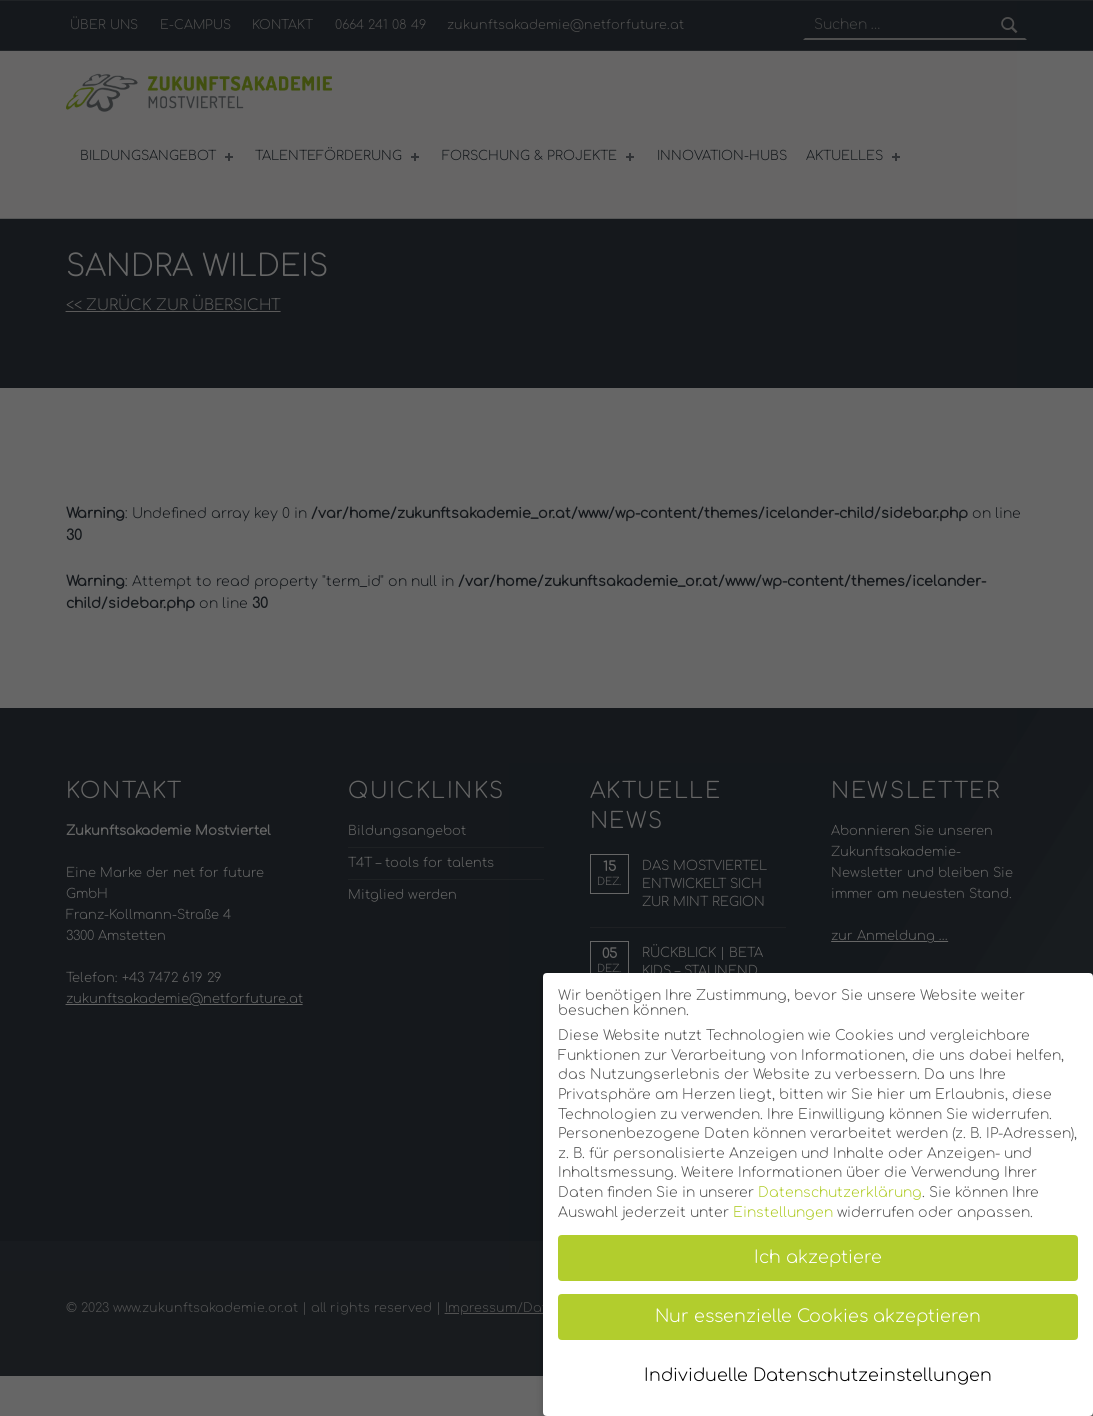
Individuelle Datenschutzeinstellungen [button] (818, 1375)
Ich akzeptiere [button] (818, 1257)
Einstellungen (783, 1212)
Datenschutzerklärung (840, 1192)
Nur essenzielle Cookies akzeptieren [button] (818, 1316)
